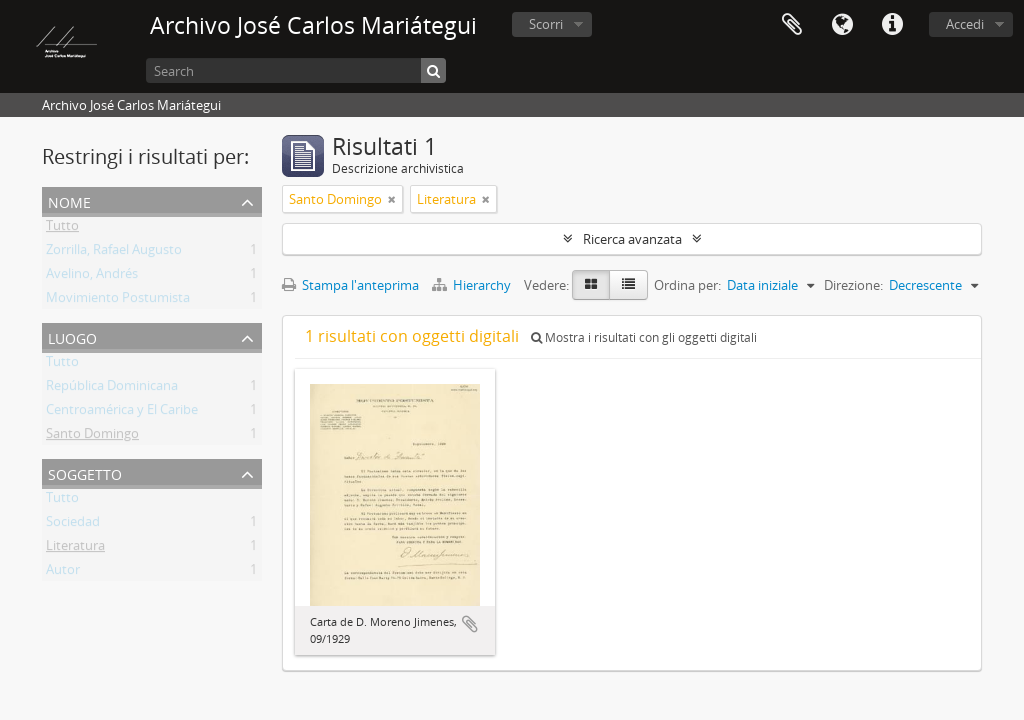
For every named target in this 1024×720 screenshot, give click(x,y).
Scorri (546, 24)
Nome (69, 200)
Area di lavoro (792, 25)
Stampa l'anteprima (350, 285)
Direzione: (853, 285)
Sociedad (73, 525)
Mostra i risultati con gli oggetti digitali (644, 337)
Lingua (842, 25)
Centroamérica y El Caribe (122, 413)
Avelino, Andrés (92, 277)
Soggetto (85, 472)
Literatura (75, 549)
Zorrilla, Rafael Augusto (114, 253)
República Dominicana (112, 389)
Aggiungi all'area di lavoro (470, 624)
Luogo (72, 336)
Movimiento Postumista (118, 301)
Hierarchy (473, 285)
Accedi (965, 24)
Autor (63, 573)
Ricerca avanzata (632, 239)
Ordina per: (687, 285)
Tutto (62, 229)
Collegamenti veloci (892, 25)
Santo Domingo (92, 437)
